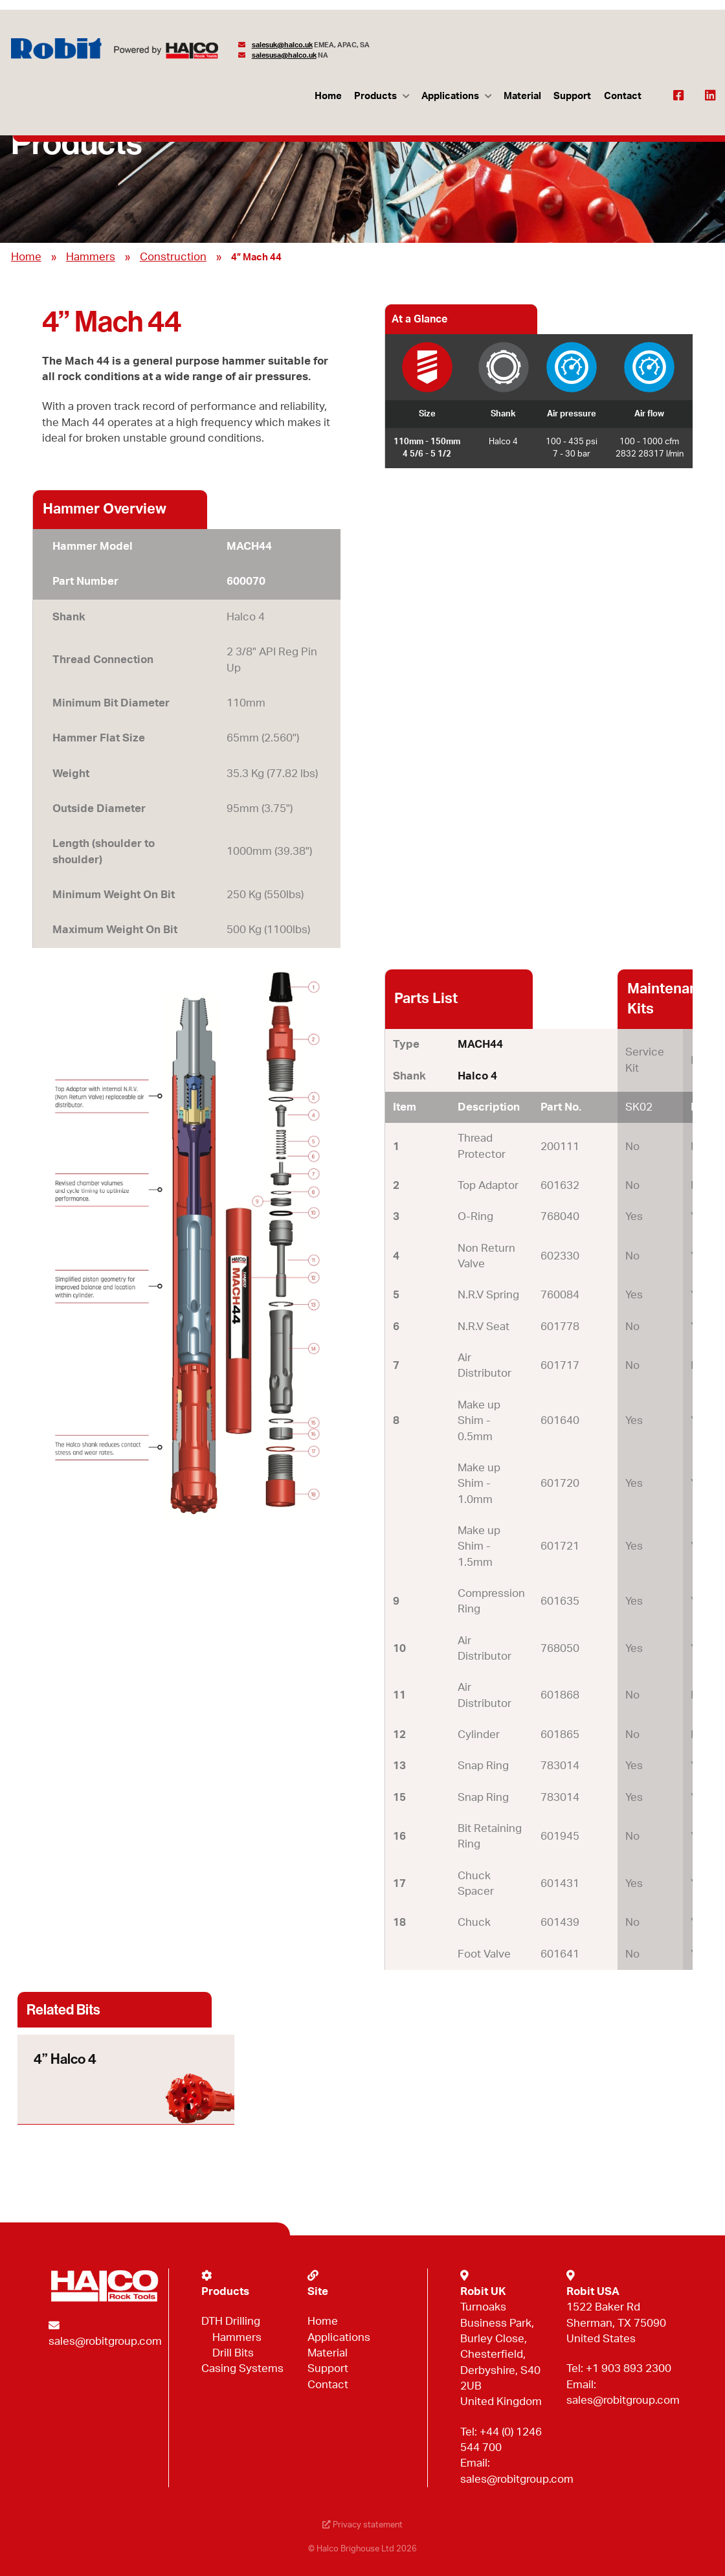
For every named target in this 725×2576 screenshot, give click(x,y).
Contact (622, 96)
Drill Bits (233, 2352)
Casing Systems (242, 2368)
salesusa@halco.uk (284, 55)
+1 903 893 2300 (628, 2368)
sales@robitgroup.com (105, 2341)
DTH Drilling (230, 2321)
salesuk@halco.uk (282, 45)
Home (328, 96)
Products (375, 96)
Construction (173, 256)
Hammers (90, 256)
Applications (450, 96)
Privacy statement (362, 2525)
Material (522, 96)
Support (572, 96)
